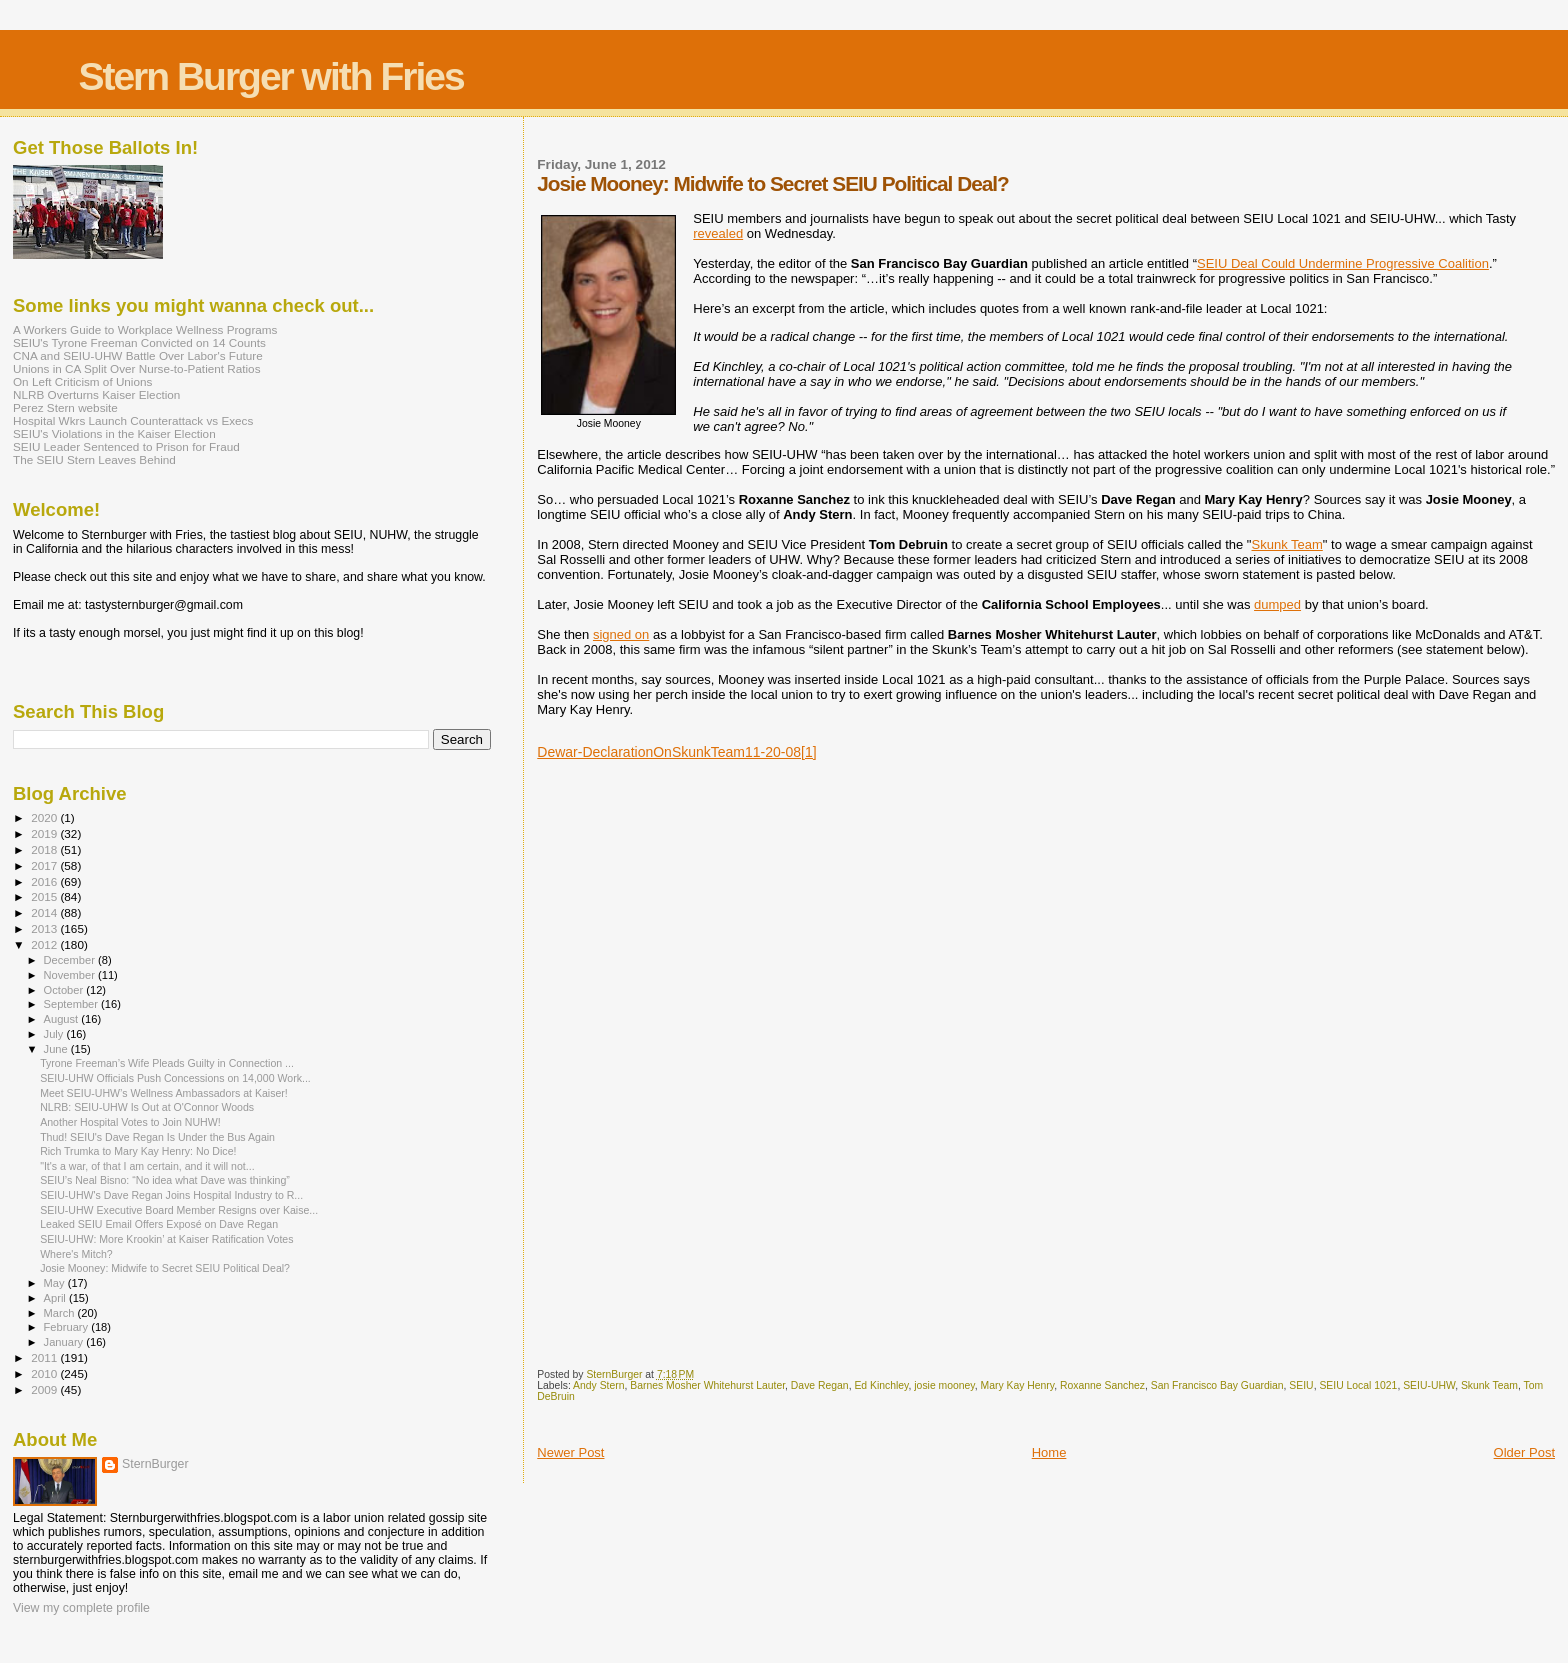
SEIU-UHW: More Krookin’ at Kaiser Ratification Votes (166, 1239)
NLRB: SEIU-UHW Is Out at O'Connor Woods (147, 1107)
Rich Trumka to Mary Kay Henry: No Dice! (138, 1151)
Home (1049, 1452)
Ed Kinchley (881, 1385)
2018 (45, 849)
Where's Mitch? (76, 1254)
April (56, 1298)
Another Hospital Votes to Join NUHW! (130, 1122)
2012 (45, 944)
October (65, 990)
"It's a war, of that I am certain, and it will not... (147, 1166)
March (61, 1313)
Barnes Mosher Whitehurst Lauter (707, 1385)
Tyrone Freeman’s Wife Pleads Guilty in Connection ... (167, 1063)
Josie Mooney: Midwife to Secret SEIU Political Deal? (165, 1268)
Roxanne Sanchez (1102, 1385)
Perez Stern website (65, 407)
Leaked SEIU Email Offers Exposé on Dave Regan (159, 1224)
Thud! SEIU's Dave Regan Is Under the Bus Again (157, 1137)
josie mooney (944, 1385)
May (56, 1283)
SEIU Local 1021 (1358, 1385)
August (63, 1019)
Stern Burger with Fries (270, 76)
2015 (45, 896)
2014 (45, 912)
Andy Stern (598, 1385)
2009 (45, 1389)
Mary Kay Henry (1018, 1385)
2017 (45, 865)
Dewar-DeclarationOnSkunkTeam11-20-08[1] (676, 752)
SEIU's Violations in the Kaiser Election (114, 433)
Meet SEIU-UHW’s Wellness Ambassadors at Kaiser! (164, 1093)
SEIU (1301, 1385)
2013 (45, 928)
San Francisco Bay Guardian (1217, 1385)
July (55, 1034)
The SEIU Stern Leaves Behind (94, 459)
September (73, 1004)
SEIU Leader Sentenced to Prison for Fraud (126, 446)
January (65, 1342)
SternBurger (155, 1464)
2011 (45, 1357)
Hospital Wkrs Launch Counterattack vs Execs (133, 420)
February (68, 1327)
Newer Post (570, 1452)
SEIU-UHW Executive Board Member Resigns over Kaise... (179, 1210)
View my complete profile (81, 1608)
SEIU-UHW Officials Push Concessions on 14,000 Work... (175, 1078)
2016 (45, 881)
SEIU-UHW (1429, 1385)
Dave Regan (820, 1385)
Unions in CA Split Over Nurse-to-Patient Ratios (137, 368)
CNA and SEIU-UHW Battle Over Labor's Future (138, 355)
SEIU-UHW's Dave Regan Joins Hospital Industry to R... (171, 1195)
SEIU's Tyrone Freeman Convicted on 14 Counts (139, 342)
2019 (45, 833)
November (71, 975)
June (57, 1049)
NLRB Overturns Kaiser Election (96, 394)
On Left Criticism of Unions (82, 381)
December (71, 960)
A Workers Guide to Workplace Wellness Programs (145, 329)
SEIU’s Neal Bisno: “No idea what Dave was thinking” (165, 1180)
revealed (718, 233)
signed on (621, 634)
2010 (45, 1373)
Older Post (1524, 1452)
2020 (45, 817)
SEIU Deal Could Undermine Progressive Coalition (1343, 263)
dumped (1277, 604)
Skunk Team (1287, 544)
